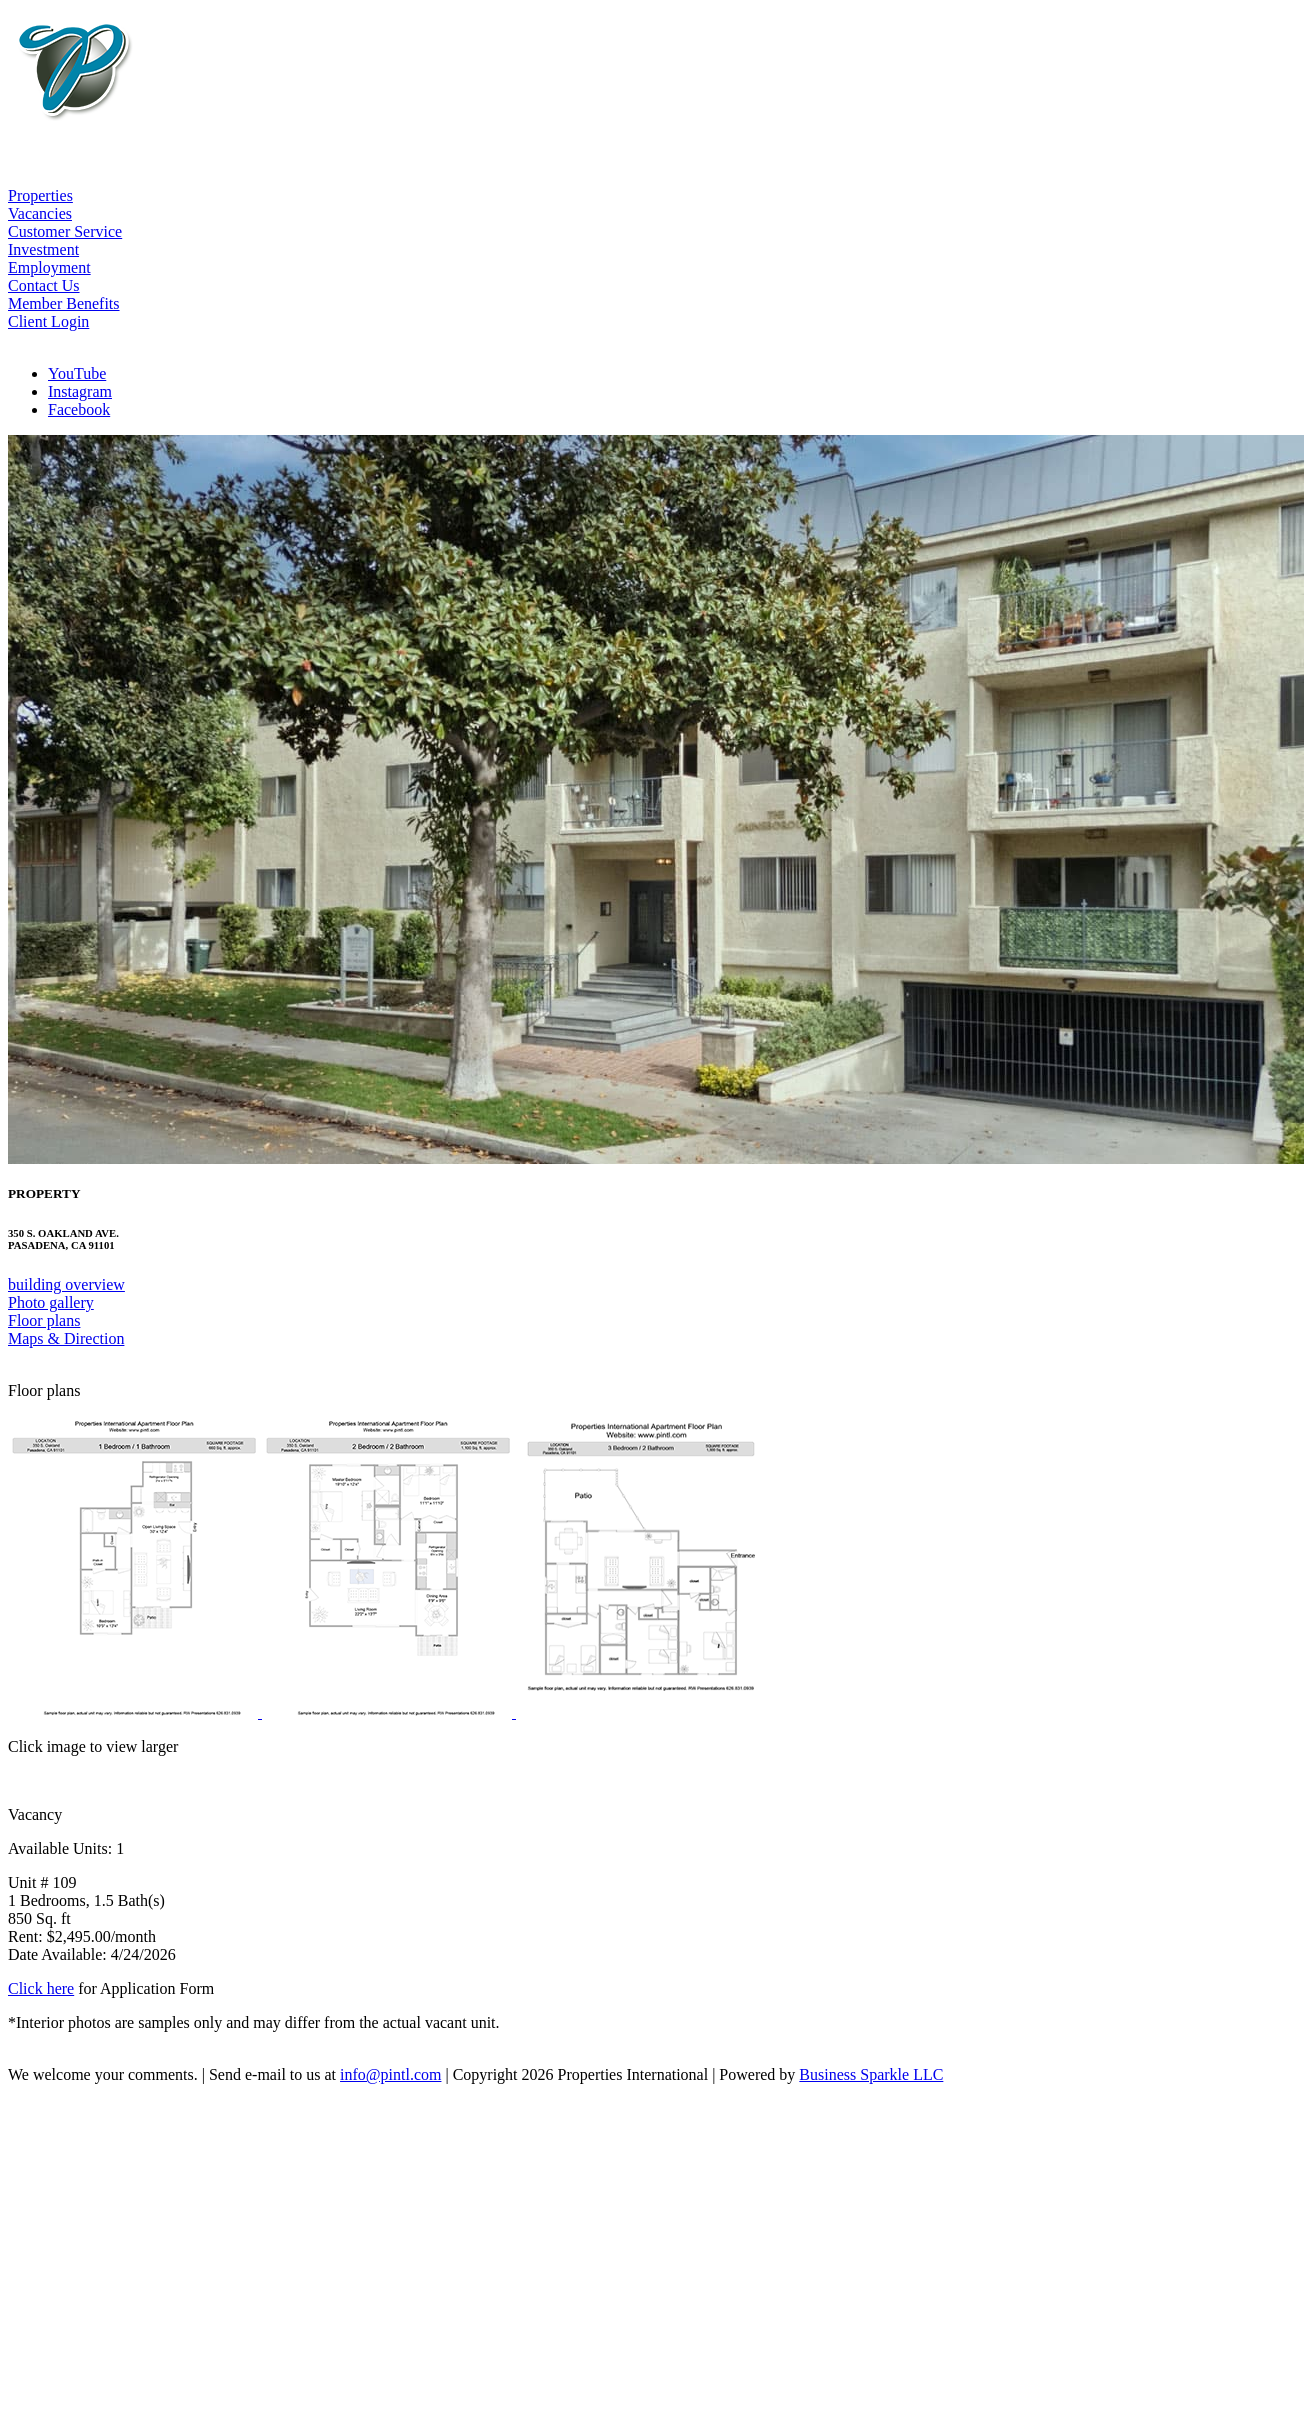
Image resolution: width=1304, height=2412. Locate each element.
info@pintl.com (390, 2074)
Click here (41, 1988)
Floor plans (44, 1320)
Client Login (48, 321)
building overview (66, 1284)
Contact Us (44, 285)
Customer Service (65, 231)
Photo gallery (51, 1302)
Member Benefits (64, 303)
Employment (49, 267)
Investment (43, 249)
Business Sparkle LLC (871, 2074)
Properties (40, 195)
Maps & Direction (66, 1338)
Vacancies (40, 213)
